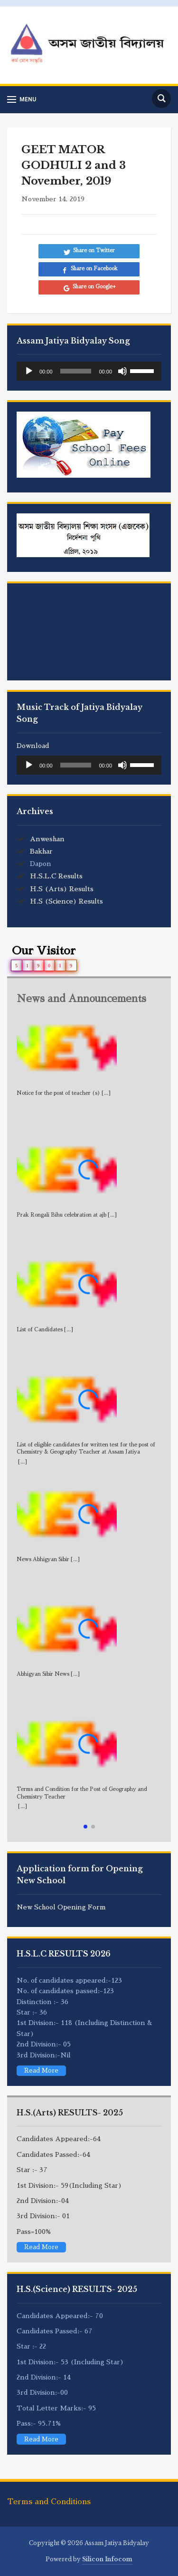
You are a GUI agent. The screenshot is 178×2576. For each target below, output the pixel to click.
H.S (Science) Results (66, 901)
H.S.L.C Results (56, 876)
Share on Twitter (94, 250)
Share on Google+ (94, 286)
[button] (85, 1827)
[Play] (29, 371)
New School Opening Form (61, 1907)
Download (33, 745)
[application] (89, 371)
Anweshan (47, 839)
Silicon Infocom (107, 2559)
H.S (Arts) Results (62, 888)
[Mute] (122, 371)
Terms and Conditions (49, 2502)
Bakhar (41, 851)
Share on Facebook (94, 268)
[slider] (76, 371)
